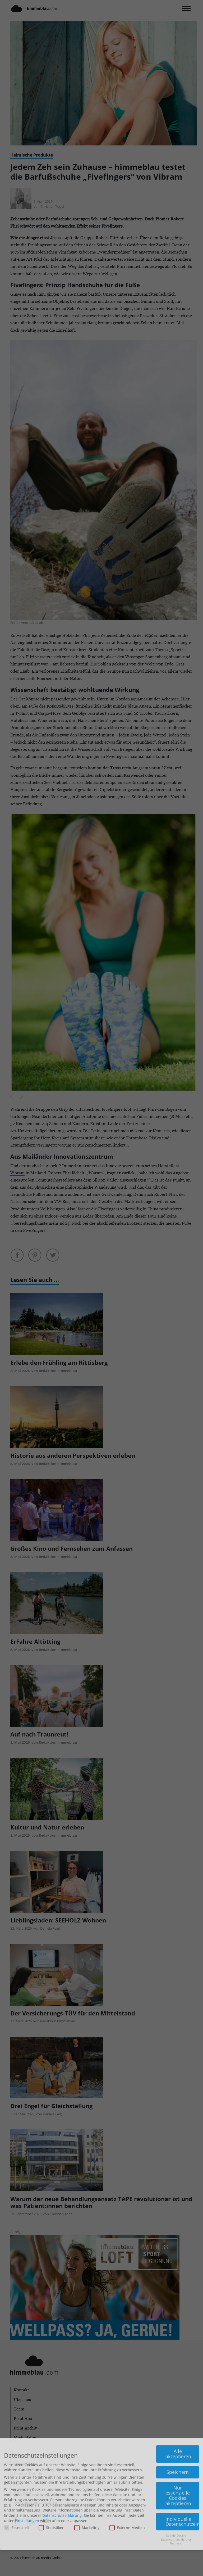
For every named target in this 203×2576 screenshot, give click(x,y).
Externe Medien (127, 2443)
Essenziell (16, 2443)
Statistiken (51, 2443)
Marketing (87, 2443)
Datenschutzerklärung (62, 2431)
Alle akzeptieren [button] (178, 2370)
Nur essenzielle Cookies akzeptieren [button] (178, 2412)
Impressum (177, 2459)
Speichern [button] (178, 2388)
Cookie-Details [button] (176, 2452)
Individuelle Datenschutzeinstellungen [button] (182, 2437)
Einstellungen (27, 2436)
